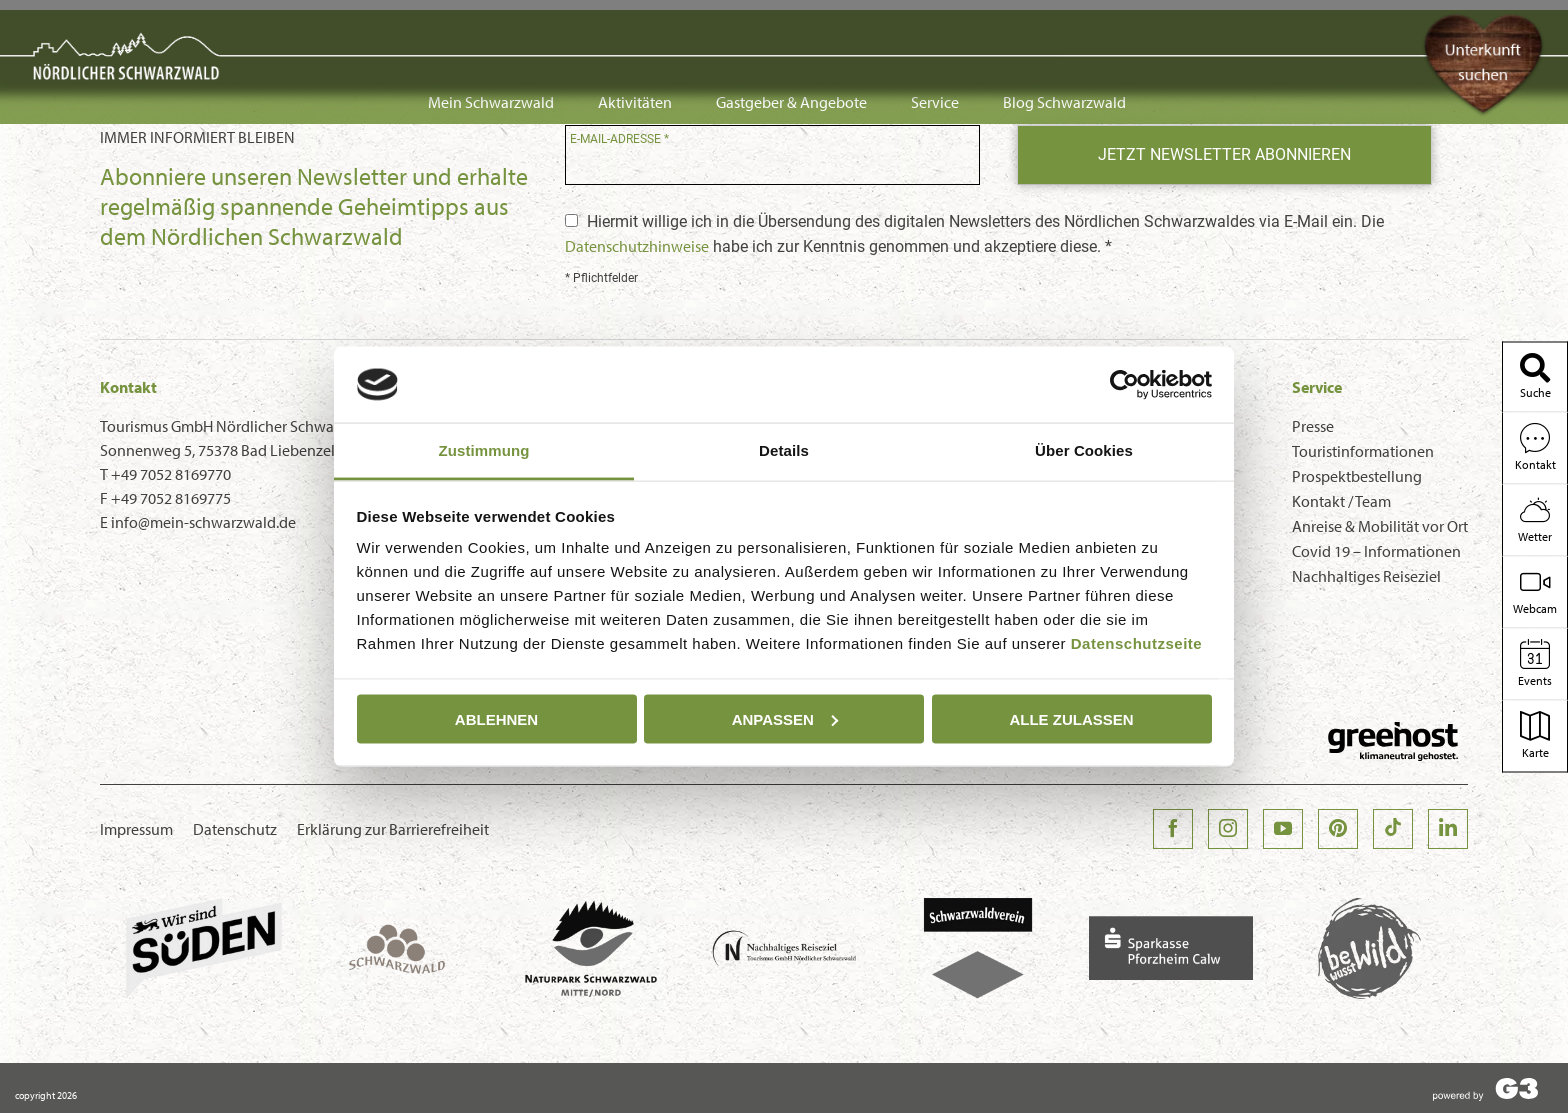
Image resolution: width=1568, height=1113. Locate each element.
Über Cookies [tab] (1084, 450)
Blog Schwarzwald (1064, 32)
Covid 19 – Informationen (1376, 551)
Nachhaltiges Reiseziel (1366, 576)
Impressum (136, 829)
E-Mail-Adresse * (619, 139)
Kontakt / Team (1341, 501)
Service (935, 32)
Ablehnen (496, 718)
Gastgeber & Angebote (791, 32)
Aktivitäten (635, 32)
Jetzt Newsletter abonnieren (1224, 154)
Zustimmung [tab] (484, 450)
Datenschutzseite (1136, 643)
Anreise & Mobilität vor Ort (1380, 526)
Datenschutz (235, 829)
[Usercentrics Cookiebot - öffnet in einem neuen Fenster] (1124, 384)
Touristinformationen (1363, 451)
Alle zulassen (1071, 718)
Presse (1313, 426)
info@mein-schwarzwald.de (203, 522)
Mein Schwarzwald (491, 32)
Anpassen (785, 718)
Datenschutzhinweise (637, 246)
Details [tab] (784, 450)
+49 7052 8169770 (171, 474)
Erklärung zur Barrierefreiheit (393, 829)
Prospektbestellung (1357, 476)
